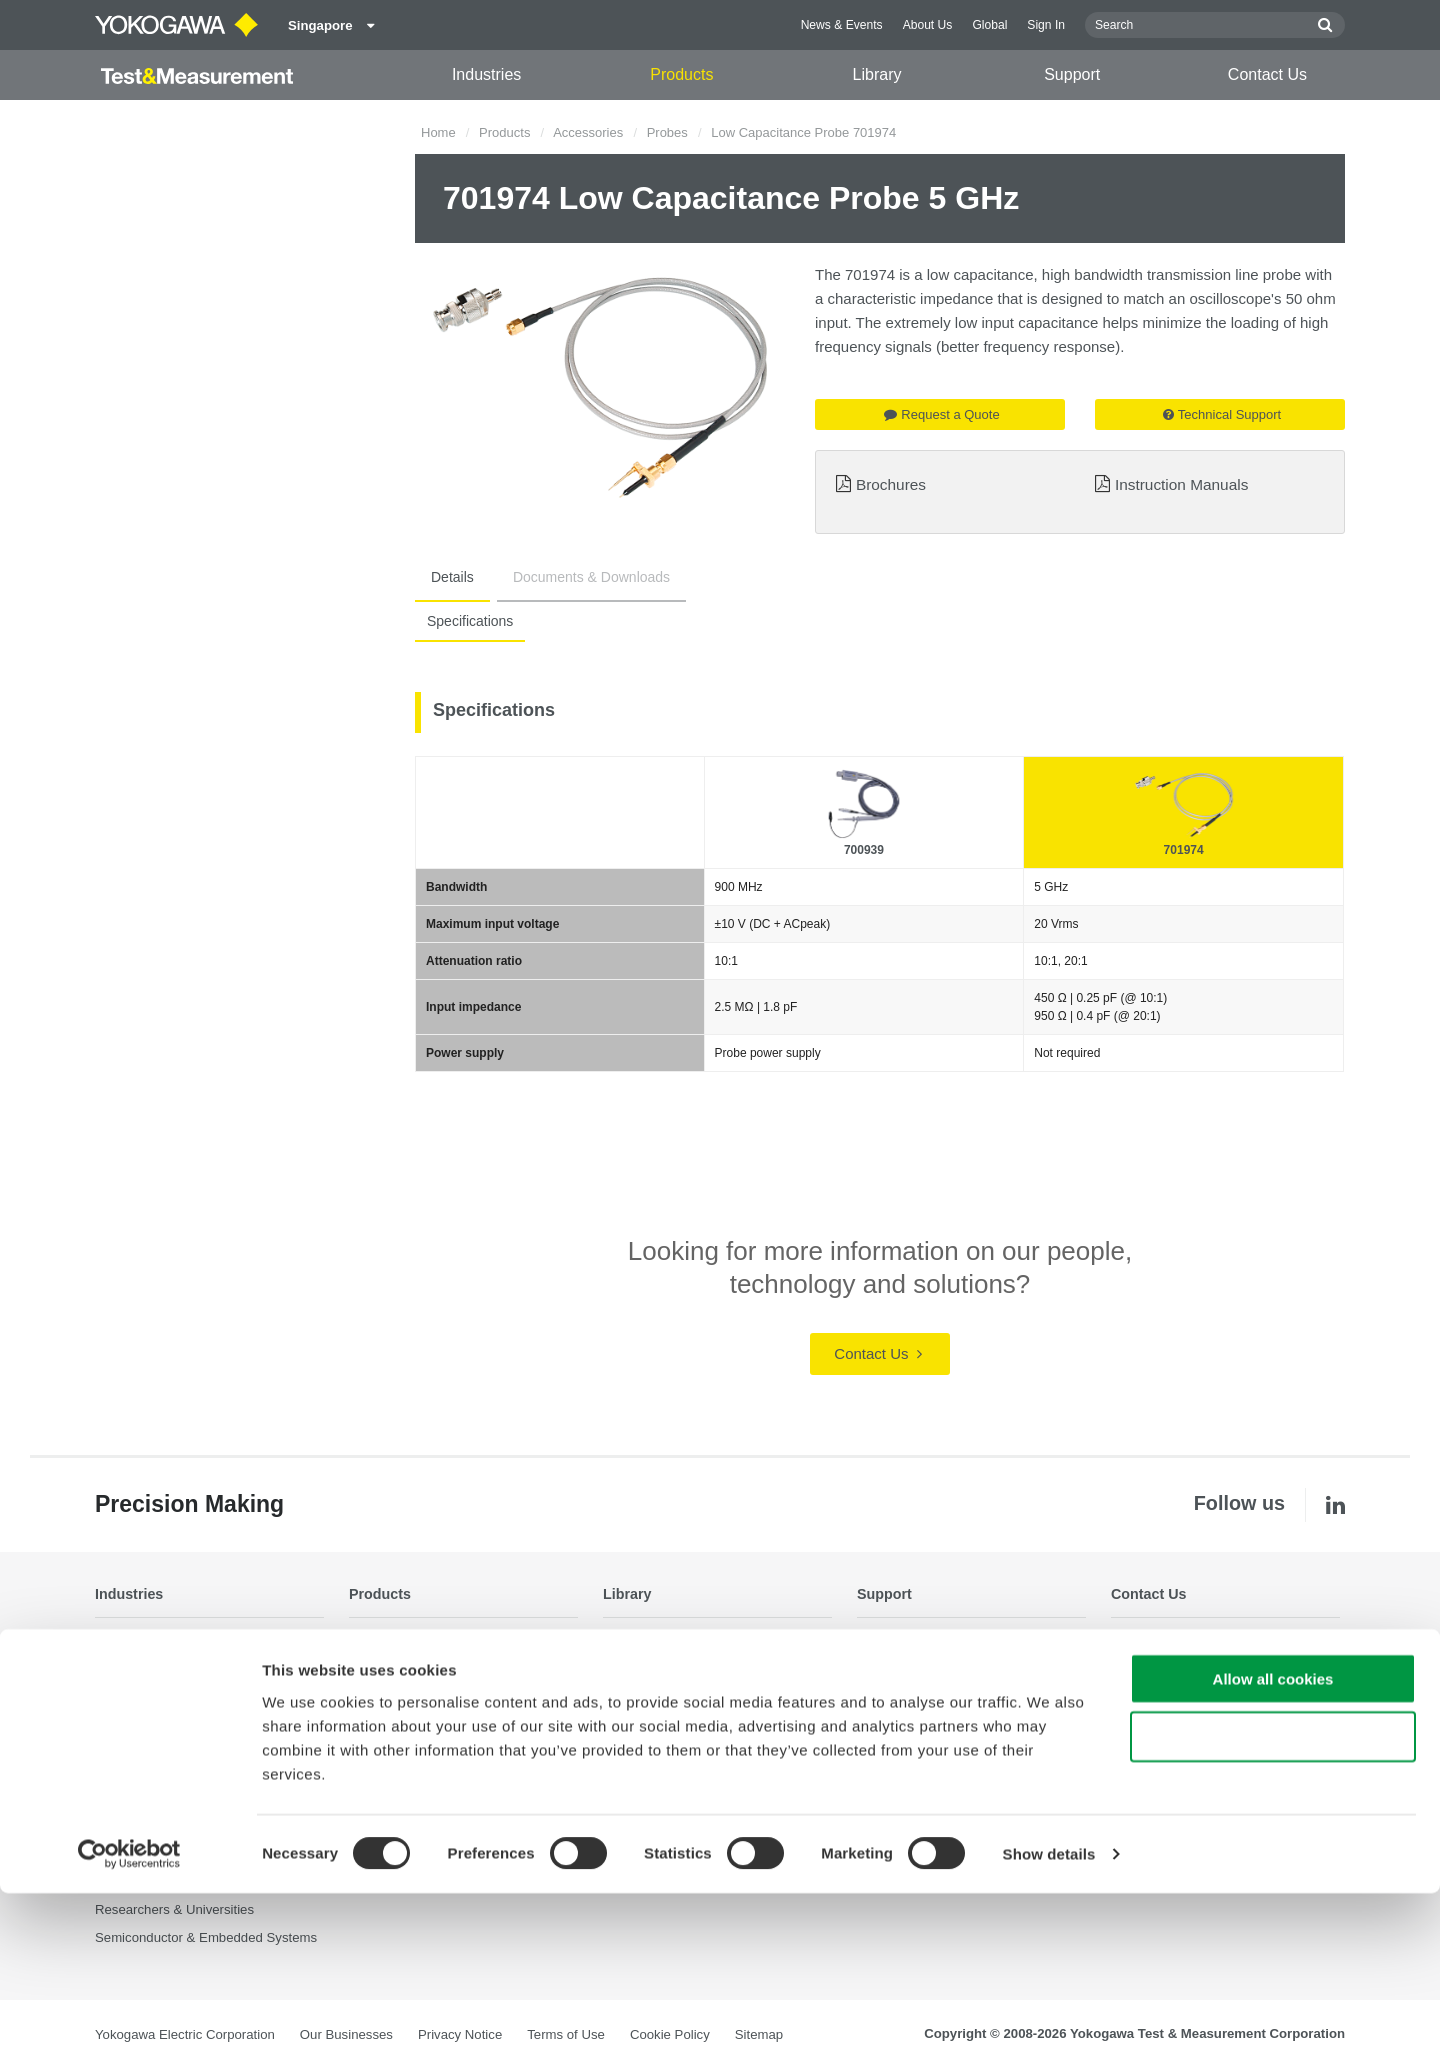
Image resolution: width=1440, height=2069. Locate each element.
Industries (486, 74)
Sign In (1046, 25)
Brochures (891, 484)
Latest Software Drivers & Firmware (961, 1666)
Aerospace (126, 1638)
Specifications (466, 621)
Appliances (127, 1666)
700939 (864, 850)
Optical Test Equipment (416, 1638)
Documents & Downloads (567, 577)
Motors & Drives (142, 1774)
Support (1072, 74)
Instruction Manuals (1181, 484)
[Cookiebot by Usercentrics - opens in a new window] (129, 2030)
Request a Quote (941, 414)
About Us (928, 25)
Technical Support (1222, 414)
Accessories (588, 132)
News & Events (842, 25)
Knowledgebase (904, 1720)
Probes (667, 132)
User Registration (908, 1747)
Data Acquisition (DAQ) (417, 1693)
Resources (634, 1666)
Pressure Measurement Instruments (454, 1791)
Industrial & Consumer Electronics (194, 1747)
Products (681, 74)
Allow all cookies (1273, 1853)
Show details (1049, 2029)
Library (877, 74)
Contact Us (1267, 74)
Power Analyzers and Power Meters (453, 1666)
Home (438, 132)
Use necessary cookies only (1273, 1912)
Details (444, 577)
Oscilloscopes (389, 1720)
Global (989, 25)
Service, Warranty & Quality (937, 1693)
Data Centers (134, 1693)
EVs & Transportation (157, 1720)
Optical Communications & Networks (202, 1801)
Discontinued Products (923, 1774)
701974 (1184, 850)
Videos (623, 1693)
